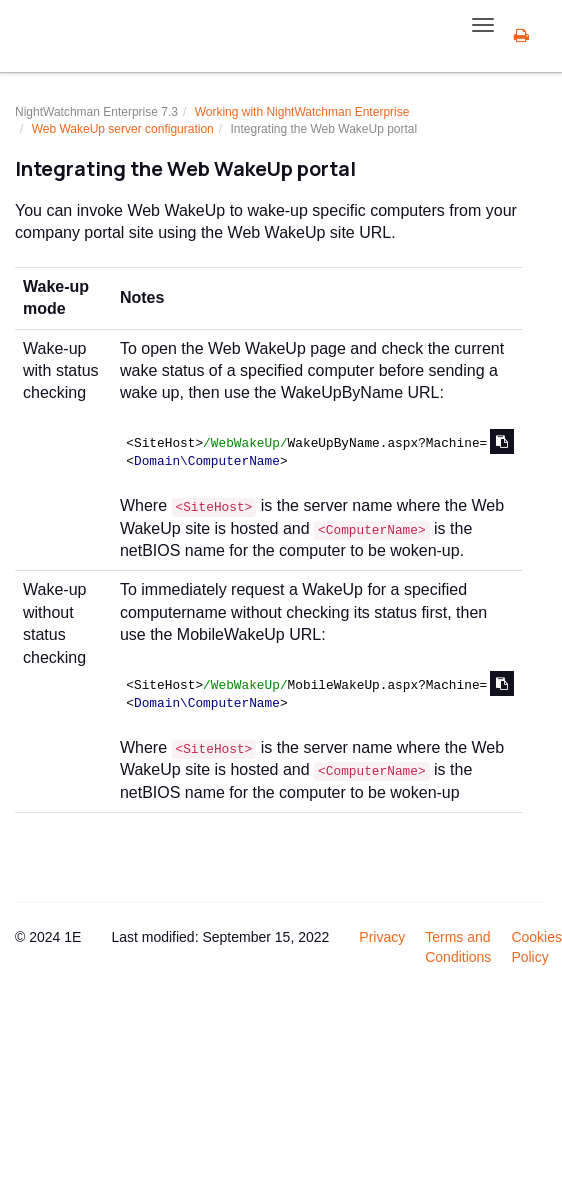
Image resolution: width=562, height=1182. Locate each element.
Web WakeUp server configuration (123, 129)
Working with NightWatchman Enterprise (302, 112)
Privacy (382, 937)
